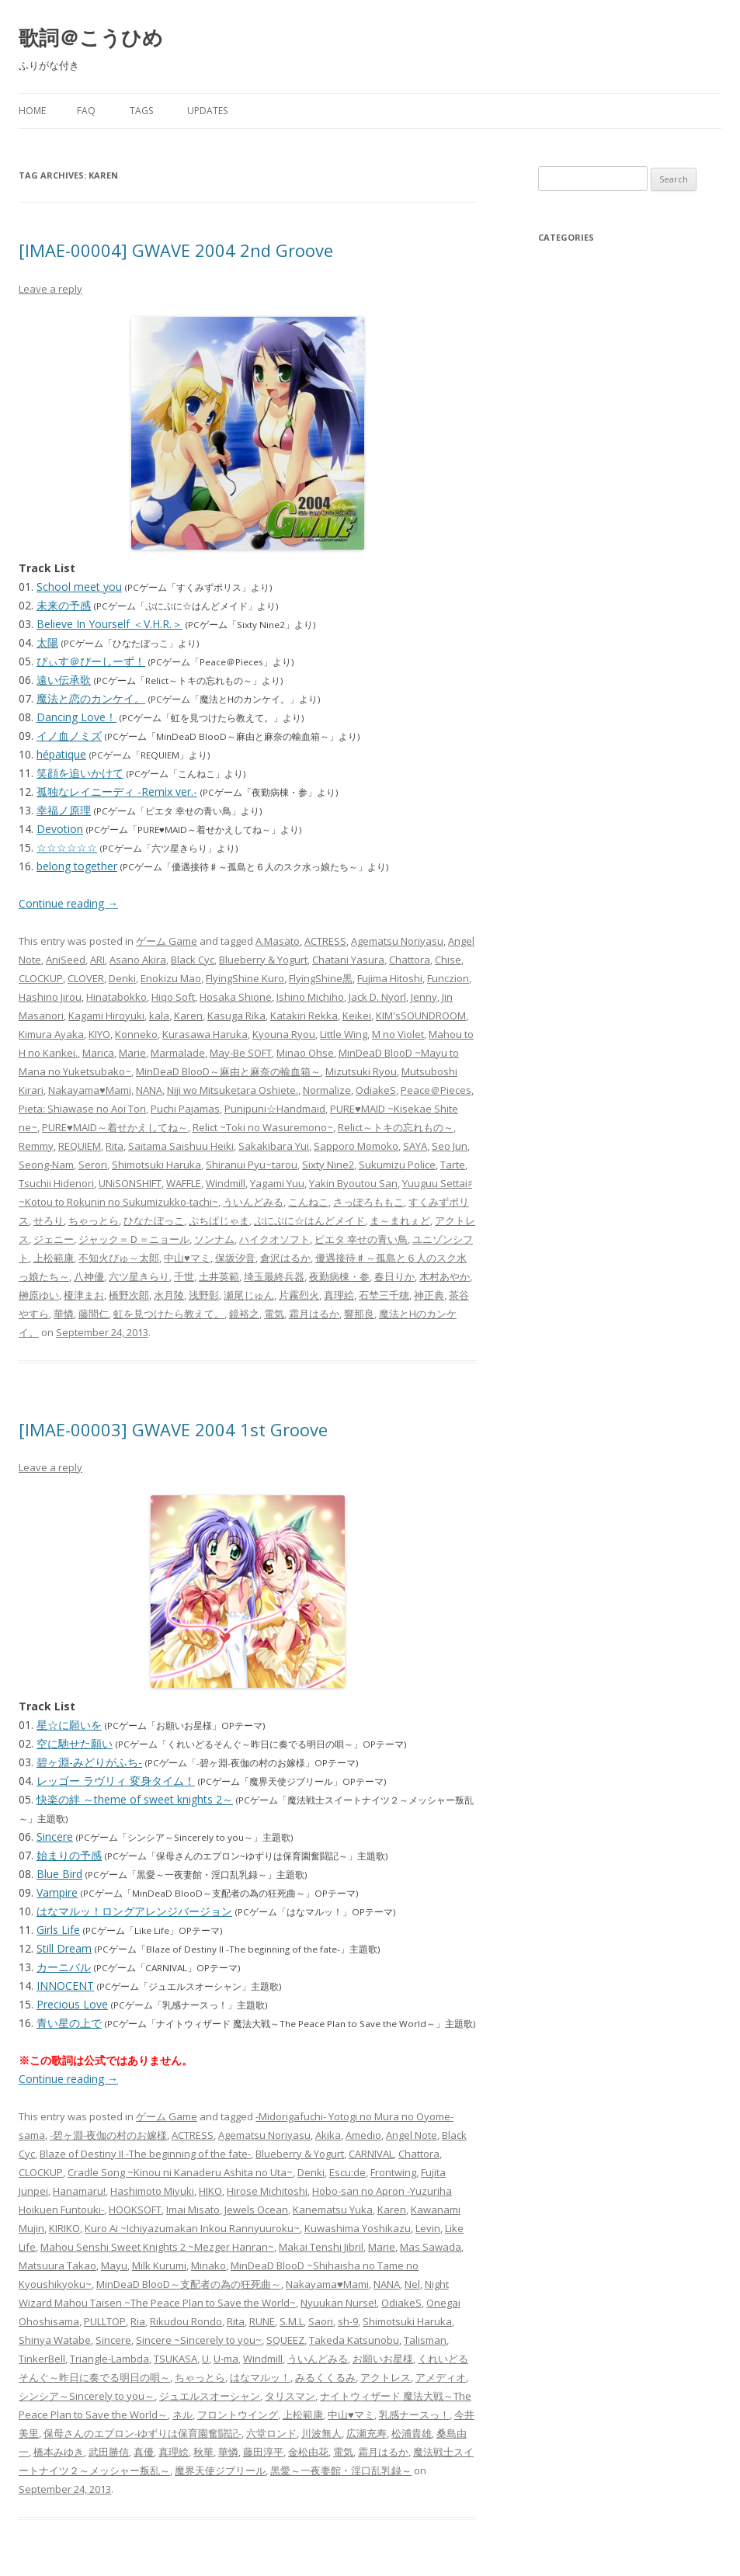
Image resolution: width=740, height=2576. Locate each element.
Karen (188, 1015)
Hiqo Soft (173, 997)
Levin (427, 2228)
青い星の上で (69, 2022)
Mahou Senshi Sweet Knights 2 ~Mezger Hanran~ (157, 2247)
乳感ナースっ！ (414, 2415)
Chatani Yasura (348, 960)
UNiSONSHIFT (130, 1183)
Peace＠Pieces (436, 1090)
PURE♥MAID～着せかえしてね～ (115, 1127)
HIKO (210, 2191)
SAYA (415, 1146)
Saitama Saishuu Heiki (181, 1146)
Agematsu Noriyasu (397, 941)
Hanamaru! (79, 2191)
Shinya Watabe (55, 2340)
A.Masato (277, 941)
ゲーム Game (166, 941)
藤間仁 (93, 1314)
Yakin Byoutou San (353, 1183)
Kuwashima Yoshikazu (357, 2228)
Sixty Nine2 (328, 1165)
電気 (274, 1314)
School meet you (79, 586)
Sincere (54, 1836)
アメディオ (440, 2377)
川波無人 (321, 2433)
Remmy (36, 1146)
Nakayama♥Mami (89, 1090)
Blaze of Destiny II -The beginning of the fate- (145, 2154)
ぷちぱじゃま (219, 1220)
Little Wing (343, 1034)
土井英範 (219, 1276)
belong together (76, 866)
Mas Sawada (430, 2247)
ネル (182, 2415)
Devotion (59, 828)
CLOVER (86, 978)
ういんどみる (253, 1202)
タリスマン (290, 2396)
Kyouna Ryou (283, 1034)
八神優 (89, 1276)
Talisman (425, 2340)
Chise (448, 960)
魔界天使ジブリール (220, 2470)
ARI (97, 960)
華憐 (64, 1314)
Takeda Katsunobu (354, 2340)
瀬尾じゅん (249, 1295)
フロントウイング (237, 2415)
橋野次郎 (129, 1295)
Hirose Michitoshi (267, 2191)
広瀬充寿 (366, 2433)
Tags (141, 110)
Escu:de (347, 2172)
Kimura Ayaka (51, 1034)
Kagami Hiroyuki (106, 1015)
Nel (412, 2284)
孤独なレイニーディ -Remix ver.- (116, 791)
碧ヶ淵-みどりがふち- (89, 1762)
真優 (144, 2452)
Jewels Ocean (256, 2210)
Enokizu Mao (171, 978)
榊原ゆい (39, 1295)
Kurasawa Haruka (205, 1034)
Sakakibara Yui (273, 1146)
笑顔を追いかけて (79, 773)
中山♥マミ (187, 1258)
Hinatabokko (116, 997)
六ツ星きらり (139, 1276)
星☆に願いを (69, 1724)
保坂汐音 (235, 1258)
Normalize (327, 1090)
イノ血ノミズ (69, 735)
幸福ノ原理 (63, 810)
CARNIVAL (371, 2154)
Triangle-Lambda (109, 2359)
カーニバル (63, 1967)
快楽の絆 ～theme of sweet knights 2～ (134, 1799)
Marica (98, 1053)
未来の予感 (63, 605)
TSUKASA (175, 2359)
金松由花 (308, 2452)
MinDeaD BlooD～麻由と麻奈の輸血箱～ (228, 1071)
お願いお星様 (383, 2359)
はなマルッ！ (260, 2377)
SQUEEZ (285, 2340)
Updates (207, 110)
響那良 (359, 1314)
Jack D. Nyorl (377, 997)
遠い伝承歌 (63, 679)
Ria (137, 2321)
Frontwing (393, 2172)
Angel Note (411, 2135)
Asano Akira (137, 960)
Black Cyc (192, 960)
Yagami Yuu (277, 1183)
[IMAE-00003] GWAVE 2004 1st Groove (173, 1429)
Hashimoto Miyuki (152, 2191)
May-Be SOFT (241, 1053)
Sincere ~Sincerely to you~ (199, 2340)
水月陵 (169, 1295)
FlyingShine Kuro (245, 978)
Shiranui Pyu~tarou (251, 1165)
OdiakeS (376, 1090)
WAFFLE (183, 1183)
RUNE (262, 2321)
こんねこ (308, 1202)
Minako (208, 2265)
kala (159, 1015)
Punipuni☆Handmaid (274, 1109)
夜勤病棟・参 (339, 1276)
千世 (184, 1276)
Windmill (225, 1183)
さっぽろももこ (368, 1202)
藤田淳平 (263, 2452)
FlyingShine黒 (321, 978)
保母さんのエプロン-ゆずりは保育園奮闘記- (142, 2433)
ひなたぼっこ (153, 1220)
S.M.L (292, 2321)
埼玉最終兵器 (274, 1276)
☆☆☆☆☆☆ (66, 847)
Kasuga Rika (236, 1015)
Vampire (57, 1892)
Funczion (448, 978)
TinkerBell (42, 2359)
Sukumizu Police (397, 1165)
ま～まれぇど (400, 1220)
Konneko (136, 1034)
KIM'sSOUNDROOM (421, 1015)
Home (32, 110)
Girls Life (58, 1929)
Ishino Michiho (310, 997)
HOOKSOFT (135, 2210)
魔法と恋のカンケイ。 (90, 698)
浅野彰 (204, 1295)
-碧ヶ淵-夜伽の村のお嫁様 (108, 2135)
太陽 (47, 642)
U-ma (226, 2359)
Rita (114, 1146)
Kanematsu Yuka (333, 2210)
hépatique (61, 754)
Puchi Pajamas (185, 1109)
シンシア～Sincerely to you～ (87, 2396)
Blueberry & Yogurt (263, 960)
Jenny (424, 997)
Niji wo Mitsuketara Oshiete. (232, 1090)
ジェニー (53, 1239)
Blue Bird (59, 1873)
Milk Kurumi (159, 2265)
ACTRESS (325, 941)
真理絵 (339, 1295)
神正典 (429, 1295)
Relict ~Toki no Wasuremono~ (263, 1127)
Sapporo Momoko (356, 1146)
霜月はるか (314, 1314)
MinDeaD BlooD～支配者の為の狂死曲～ (188, 2284)
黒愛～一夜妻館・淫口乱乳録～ (341, 2470)
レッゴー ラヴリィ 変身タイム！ (115, 1780)
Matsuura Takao (57, 2265)
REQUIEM (79, 1146)
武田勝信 (109, 2452)
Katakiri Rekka (304, 1015)
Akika (328, 2135)
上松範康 (53, 1258)
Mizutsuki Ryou (361, 1071)
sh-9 (348, 2321)
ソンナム (214, 1239)
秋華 (203, 2452)
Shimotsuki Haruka (156, 1165)
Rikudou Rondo (186, 2321)
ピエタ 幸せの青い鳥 (361, 1239)
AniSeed (65, 960)
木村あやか (444, 1276)
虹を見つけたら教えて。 (168, 1314)
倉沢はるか (285, 1258)
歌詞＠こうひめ (91, 37)
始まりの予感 (69, 1855)
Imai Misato (193, 2210)
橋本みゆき (58, 2452)
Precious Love (72, 2004)
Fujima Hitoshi (389, 978)
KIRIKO (64, 2228)
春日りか (394, 1276)
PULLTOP (105, 2321)
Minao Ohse (305, 1053)
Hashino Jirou (50, 997)
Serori (92, 1165)
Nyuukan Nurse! (339, 2303)
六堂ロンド (271, 2433)
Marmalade (178, 1053)
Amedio (363, 2135)
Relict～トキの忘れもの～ (395, 1127)
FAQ (86, 110)
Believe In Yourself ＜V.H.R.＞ (109, 623)
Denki (122, 978)
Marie (132, 1053)
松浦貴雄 (411, 2433)
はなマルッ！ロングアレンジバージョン (134, 1911)
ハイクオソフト (274, 1239)
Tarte (452, 1165)
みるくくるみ (325, 2377)
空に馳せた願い (74, 1743)
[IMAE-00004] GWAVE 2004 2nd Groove (176, 250)
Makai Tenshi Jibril (321, 2247)
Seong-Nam (46, 1165)
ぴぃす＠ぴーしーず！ (90, 661)
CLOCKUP (41, 978)
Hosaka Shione (236, 997)
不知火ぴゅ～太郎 (118, 1258)
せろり (48, 1220)
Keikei (356, 1015)
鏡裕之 (244, 1314)
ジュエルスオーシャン (209, 2396)
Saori (320, 2321)
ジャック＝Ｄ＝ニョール (133, 1239)
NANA (149, 1090)
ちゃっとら (93, 1220)
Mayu (114, 2265)
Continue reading (68, 903)
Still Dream (64, 1948)
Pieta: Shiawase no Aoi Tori (82, 1109)
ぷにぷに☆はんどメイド (309, 1220)
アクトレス (385, 2377)
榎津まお (84, 1295)
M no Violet (398, 1034)
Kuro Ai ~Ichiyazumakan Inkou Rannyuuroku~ (192, 2228)
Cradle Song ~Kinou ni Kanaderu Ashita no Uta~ (180, 2172)
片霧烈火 (299, 1295)
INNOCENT (65, 1985)
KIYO (99, 1034)
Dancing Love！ (76, 717)
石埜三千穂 (384, 1295)
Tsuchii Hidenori (56, 1183)
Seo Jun (449, 1146)
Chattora (409, 960)
